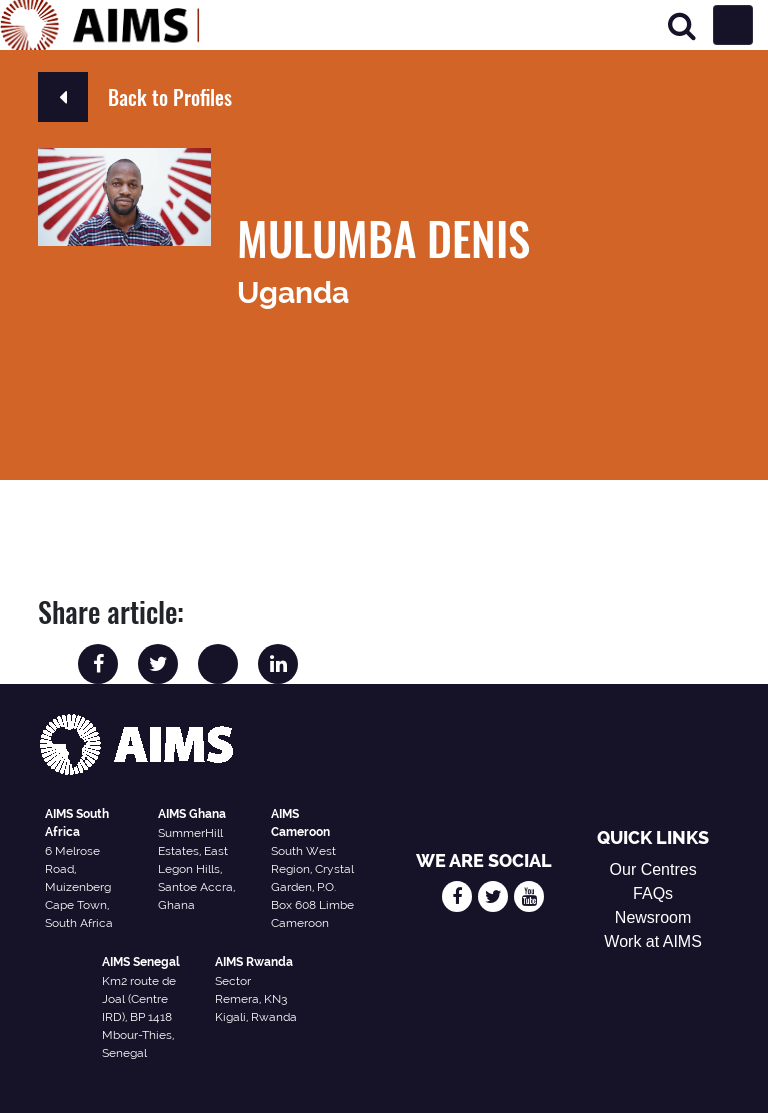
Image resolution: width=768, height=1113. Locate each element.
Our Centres (653, 869)
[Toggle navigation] (733, 25)
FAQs (653, 893)
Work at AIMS (653, 941)
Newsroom (653, 917)
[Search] (682, 25)
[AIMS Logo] (100, 25)
